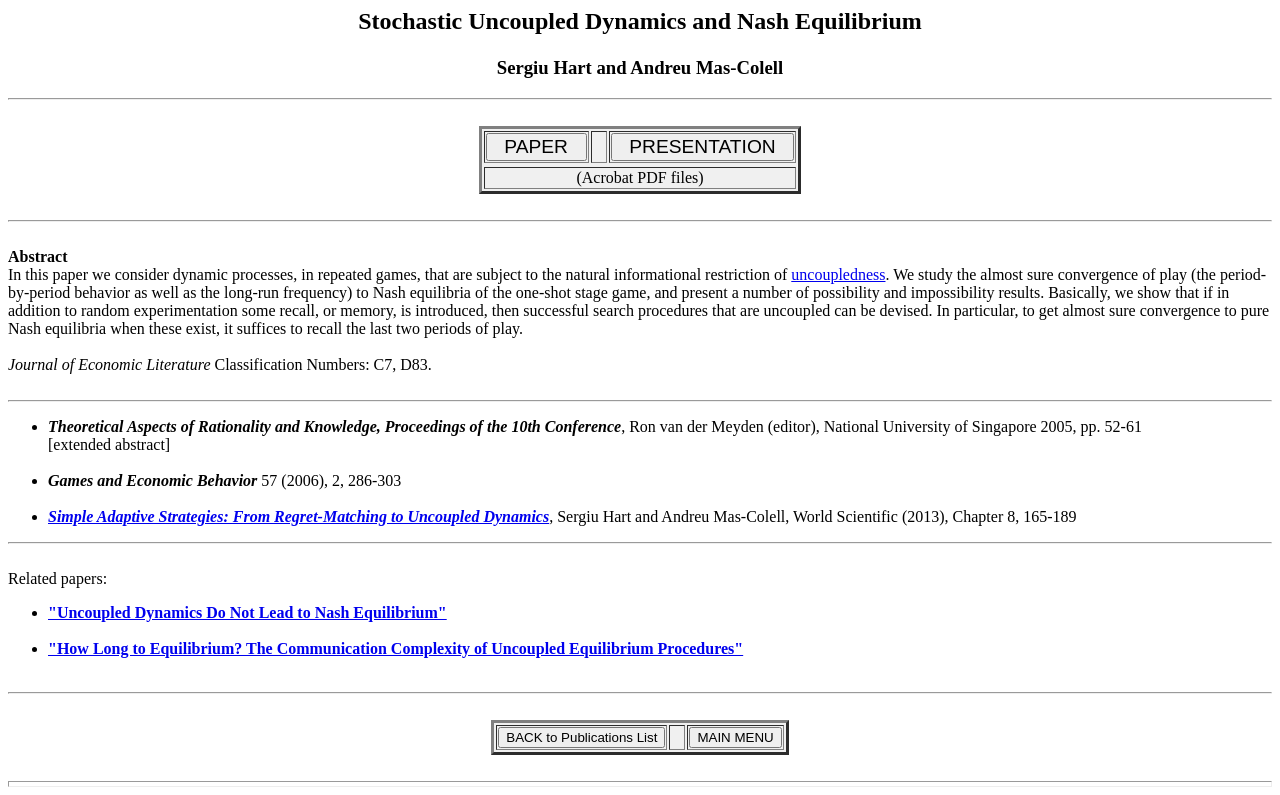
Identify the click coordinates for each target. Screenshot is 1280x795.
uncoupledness (838, 274)
